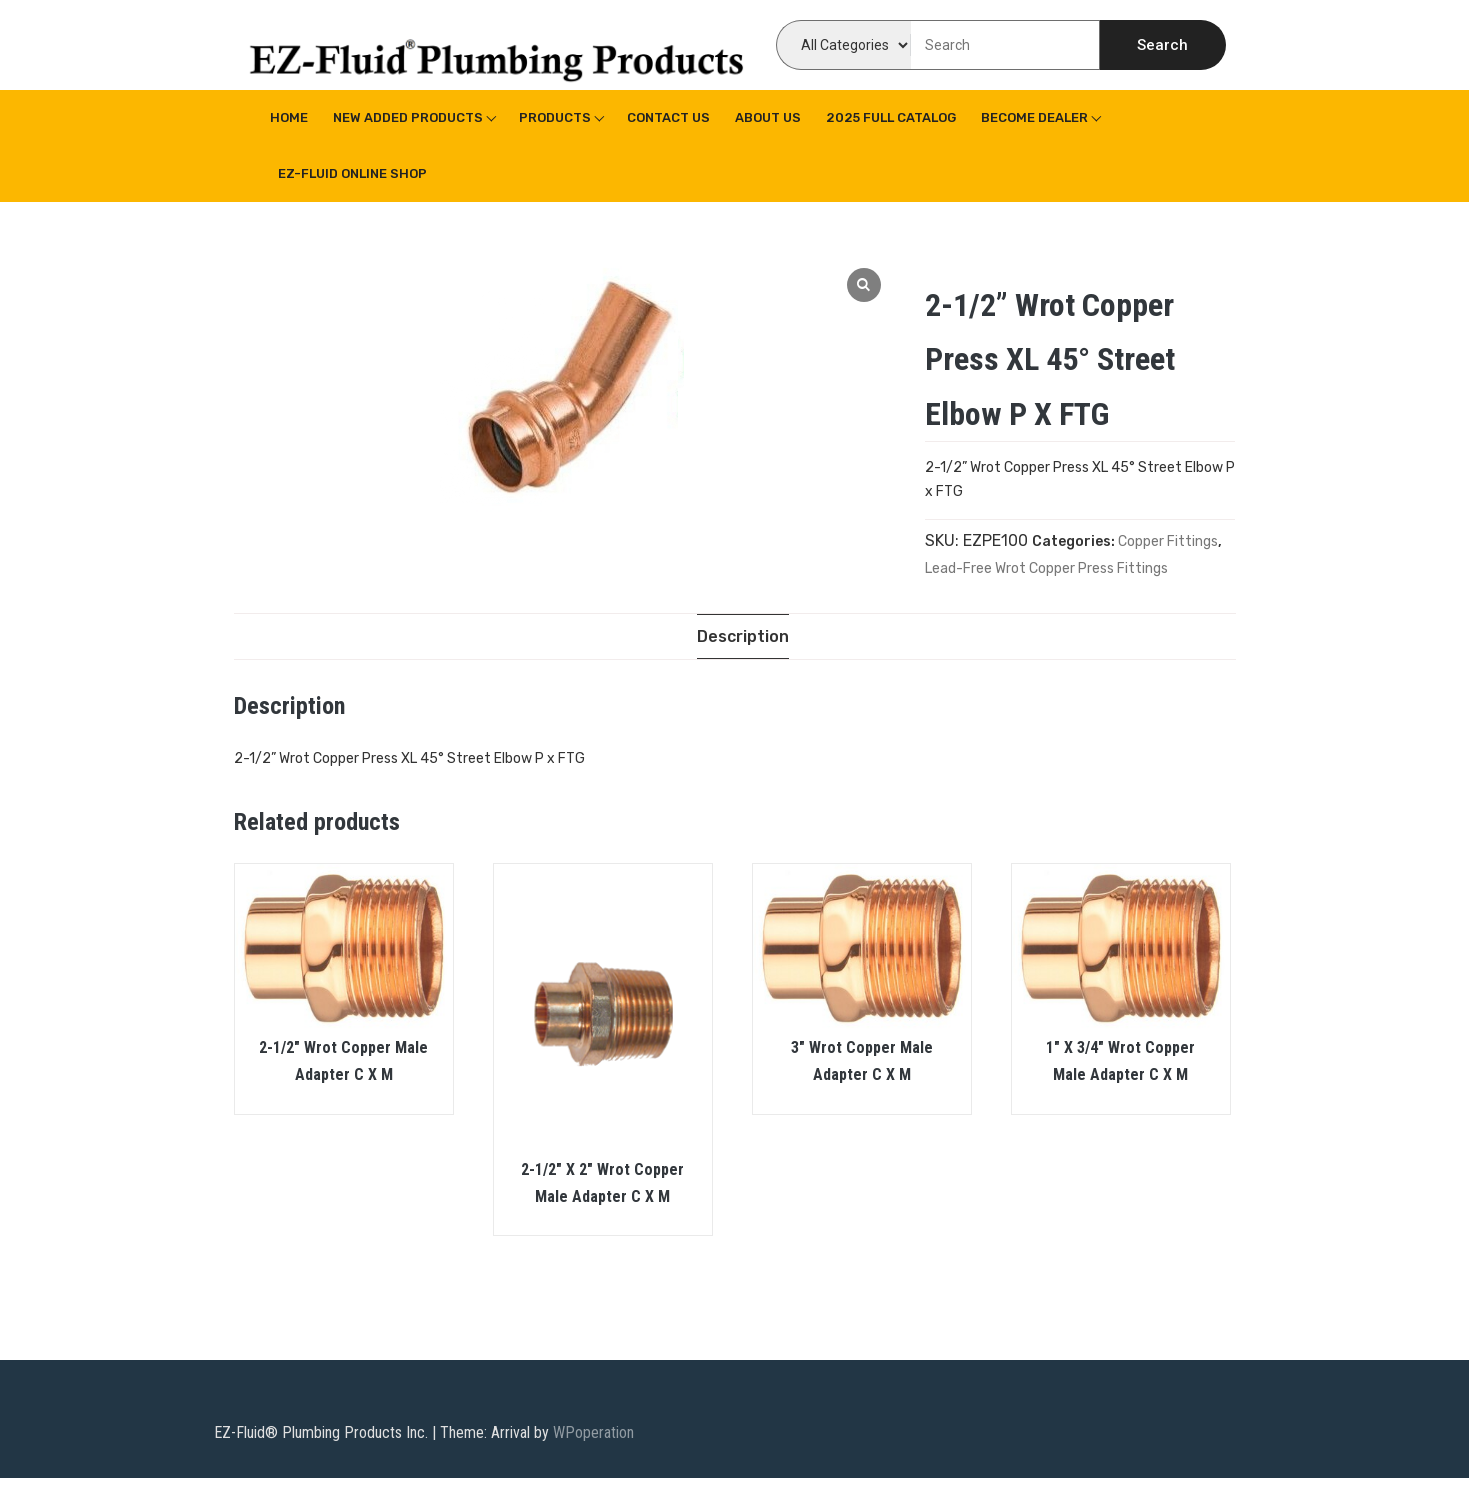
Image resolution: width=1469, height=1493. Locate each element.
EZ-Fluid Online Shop (352, 173)
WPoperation (593, 1432)
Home (289, 117)
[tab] (743, 636)
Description (743, 636)
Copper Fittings (1168, 541)
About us (768, 117)
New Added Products (408, 117)
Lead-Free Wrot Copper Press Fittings (1046, 568)
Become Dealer (1034, 117)
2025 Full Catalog (891, 117)
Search (1162, 45)
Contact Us (668, 117)
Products (555, 117)
